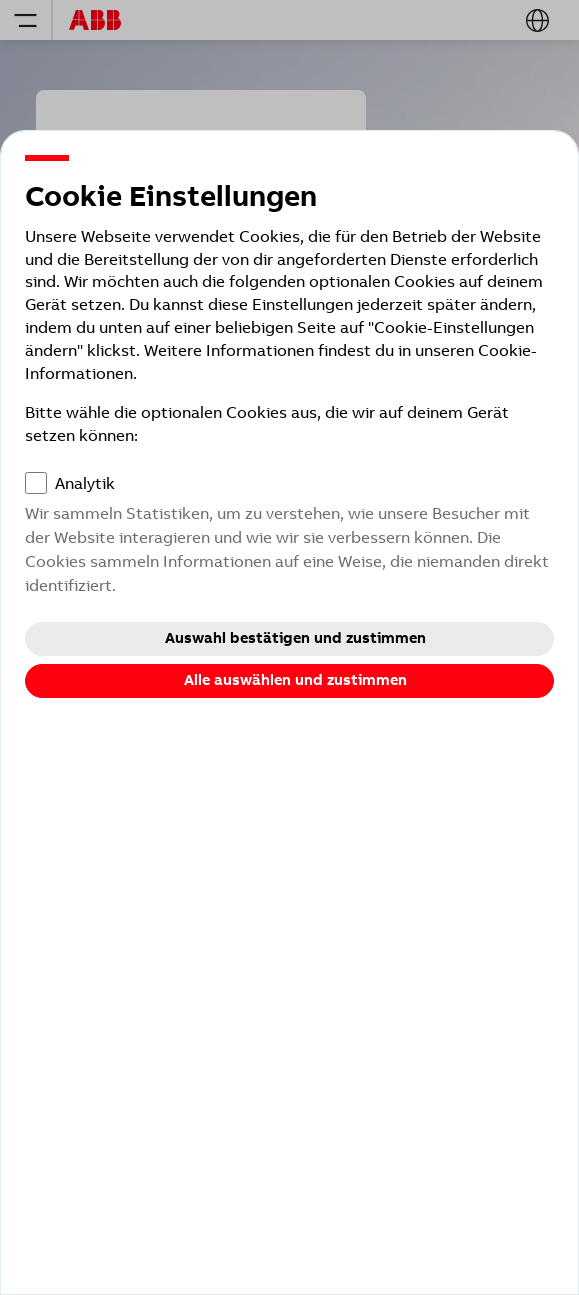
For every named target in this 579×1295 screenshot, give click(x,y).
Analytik (85, 483)
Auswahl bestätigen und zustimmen (295, 638)
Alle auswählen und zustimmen (295, 680)
